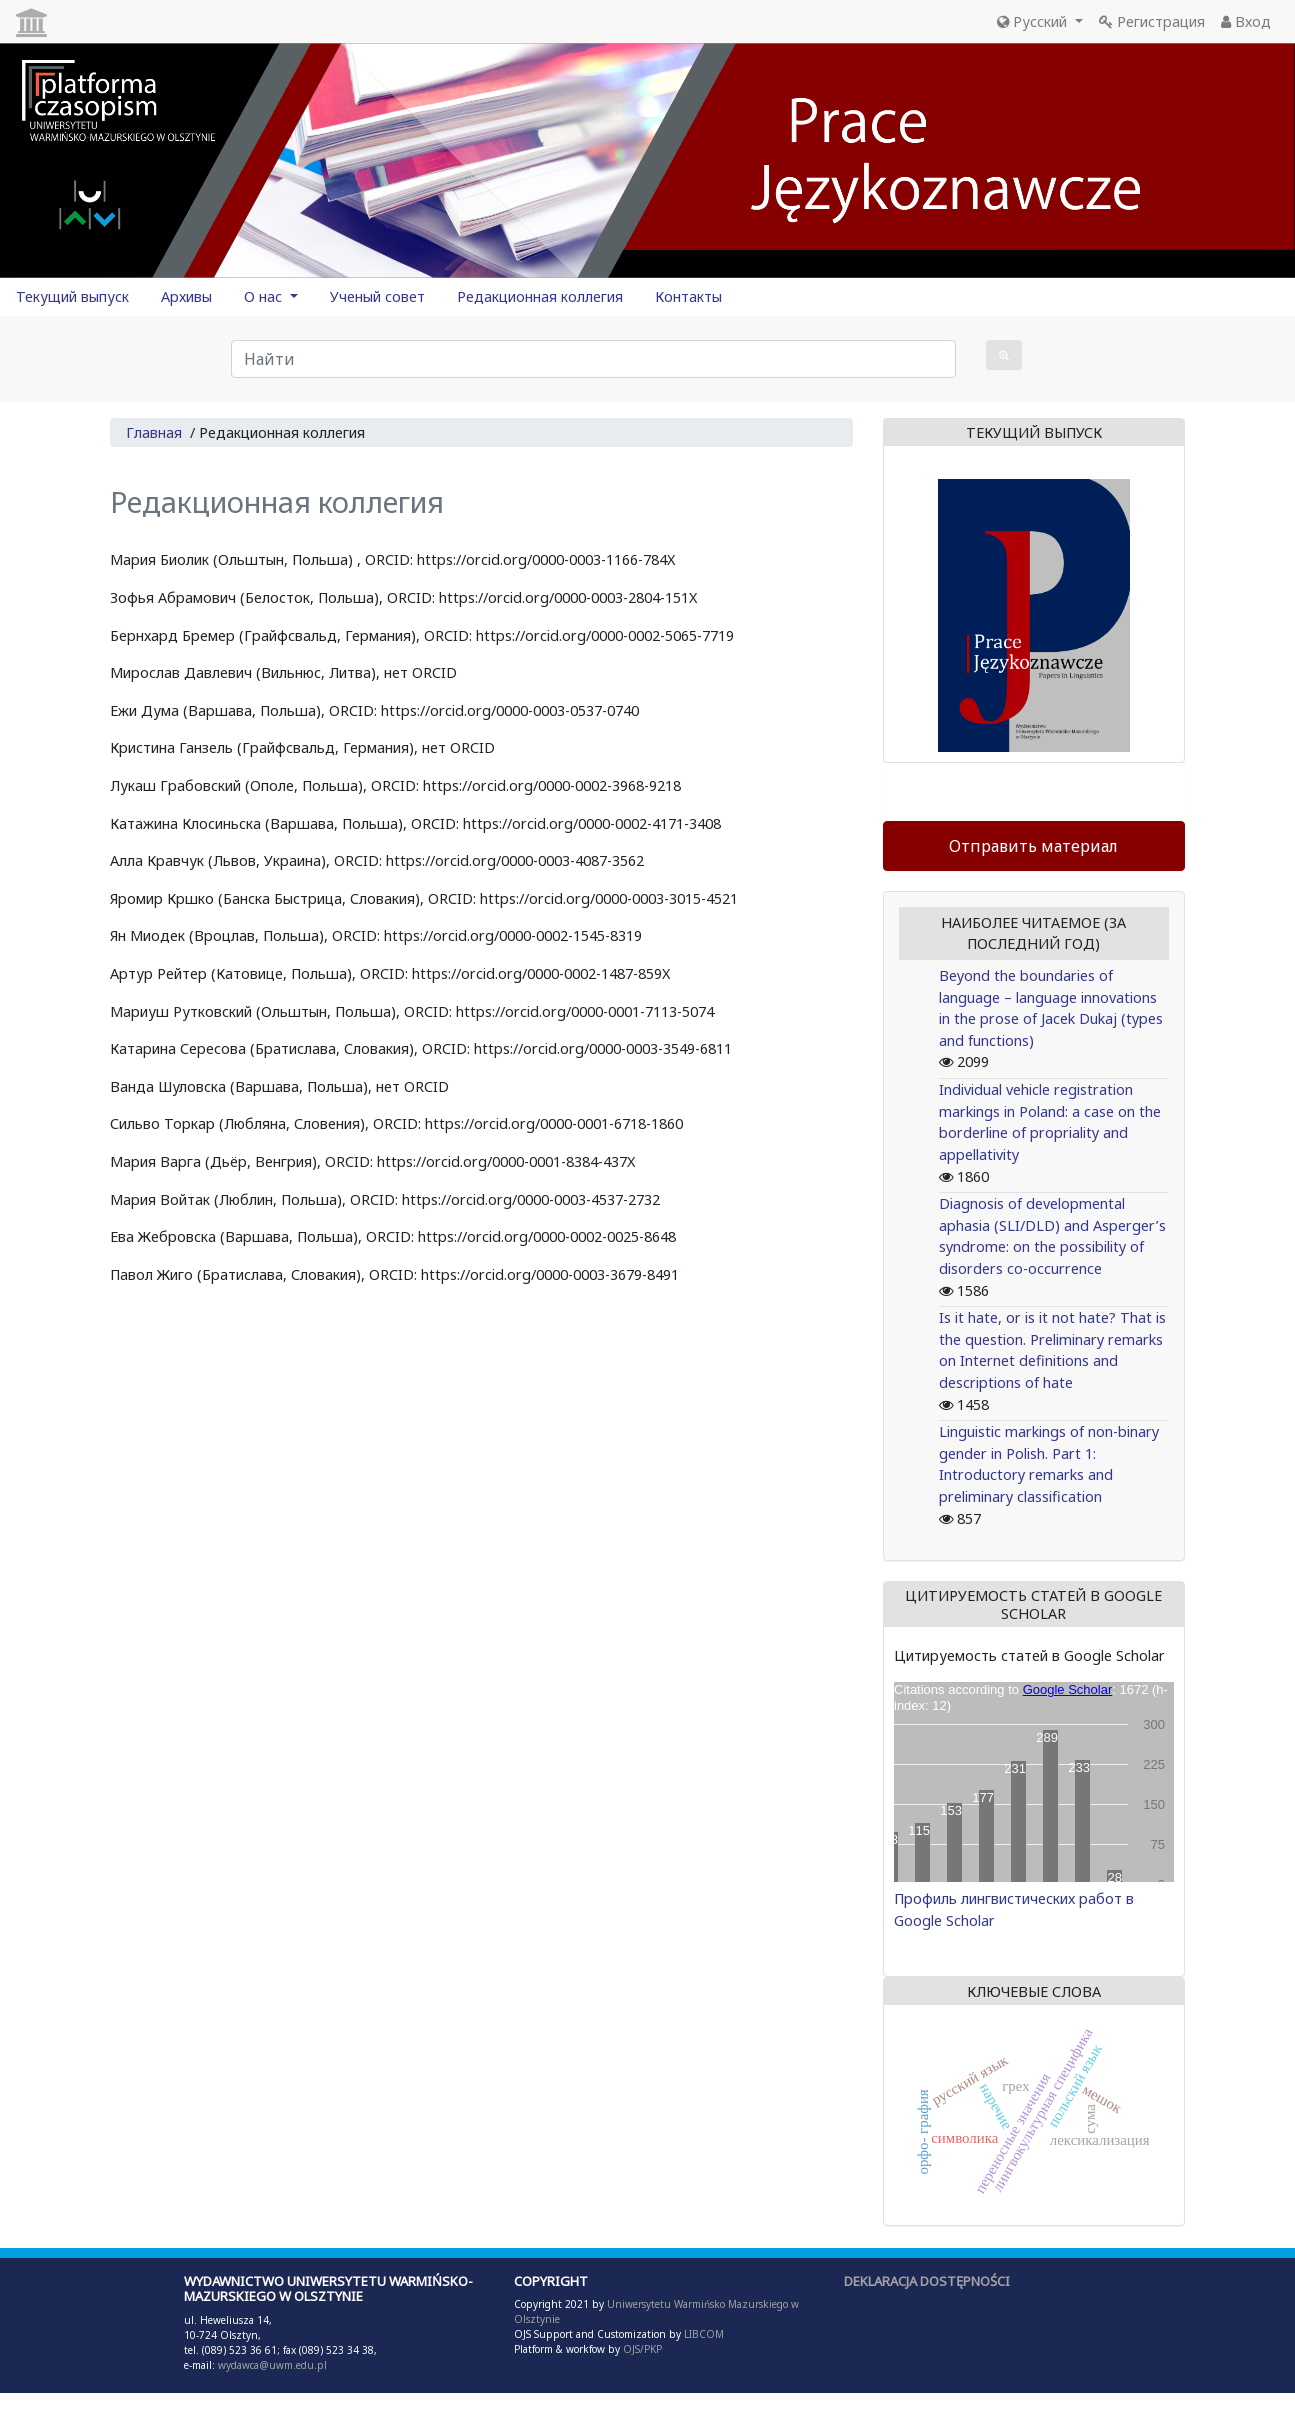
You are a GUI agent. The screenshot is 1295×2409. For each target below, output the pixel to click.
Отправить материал (1033, 846)
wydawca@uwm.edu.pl (272, 2365)
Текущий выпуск (72, 296)
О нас (265, 296)
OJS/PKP (641, 2349)
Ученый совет (377, 296)
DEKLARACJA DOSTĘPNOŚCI (927, 2281)
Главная (154, 432)
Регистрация (1152, 21)
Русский (1034, 21)
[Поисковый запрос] (593, 359)
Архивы (186, 296)
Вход (1246, 21)
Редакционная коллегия (540, 296)
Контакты (688, 296)
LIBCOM (704, 2334)
